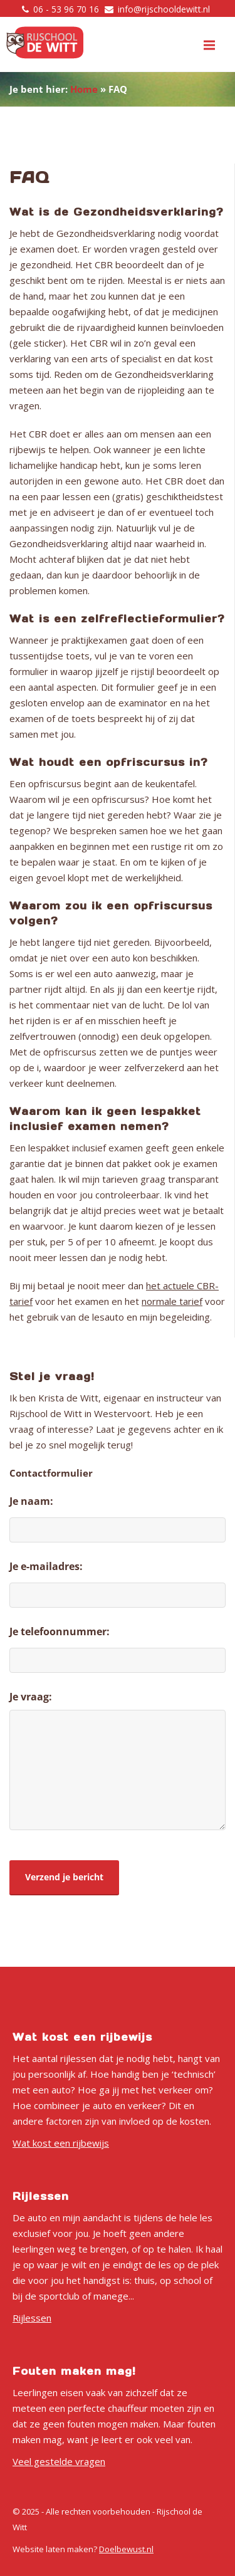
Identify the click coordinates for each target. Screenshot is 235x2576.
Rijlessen (32, 2318)
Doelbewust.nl (126, 2549)
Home (84, 89)
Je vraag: (30, 1697)
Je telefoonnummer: (59, 1631)
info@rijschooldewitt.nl (164, 9)
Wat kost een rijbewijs (61, 2143)
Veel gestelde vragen (59, 2461)
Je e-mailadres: (46, 1566)
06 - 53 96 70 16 (66, 9)
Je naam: (31, 1501)
